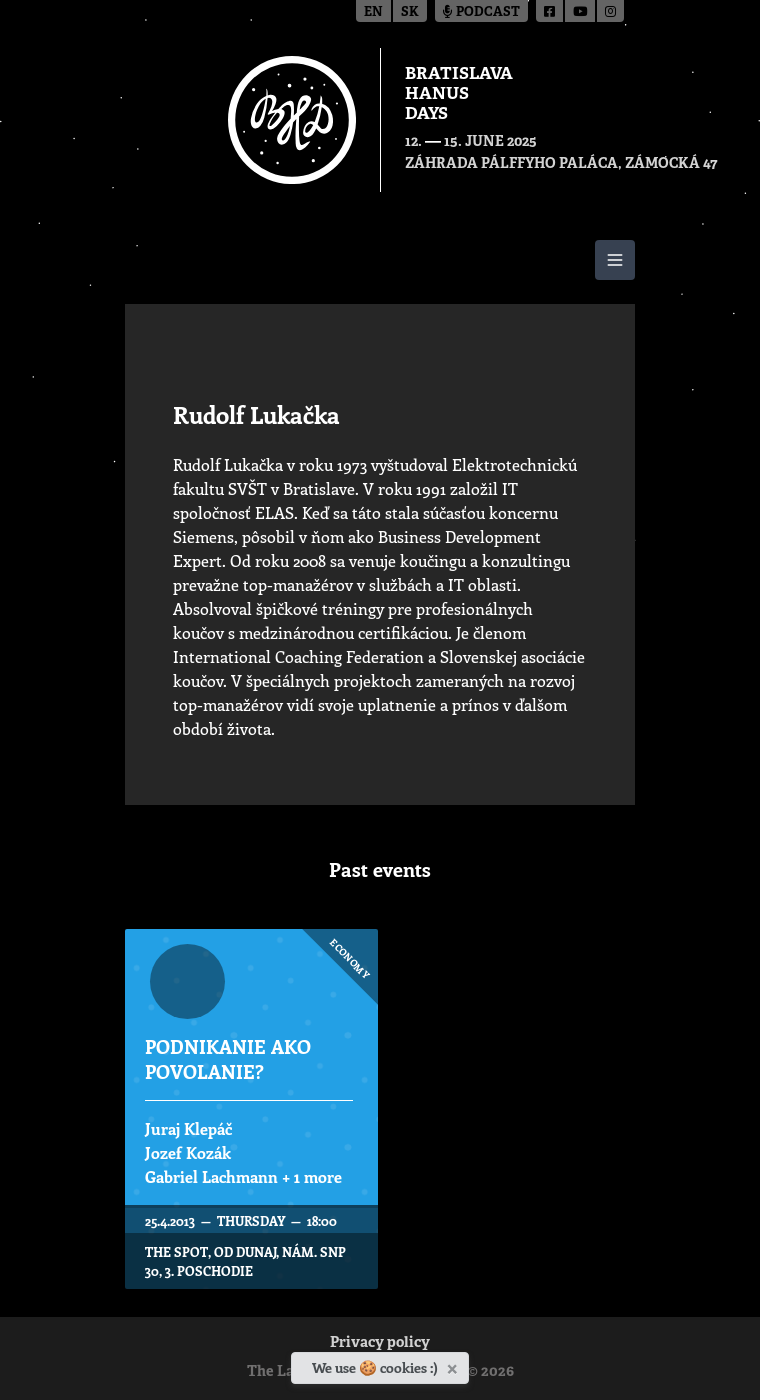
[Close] (454, 1365)
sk (410, 12)
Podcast (481, 12)
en (373, 12)
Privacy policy (380, 1343)
